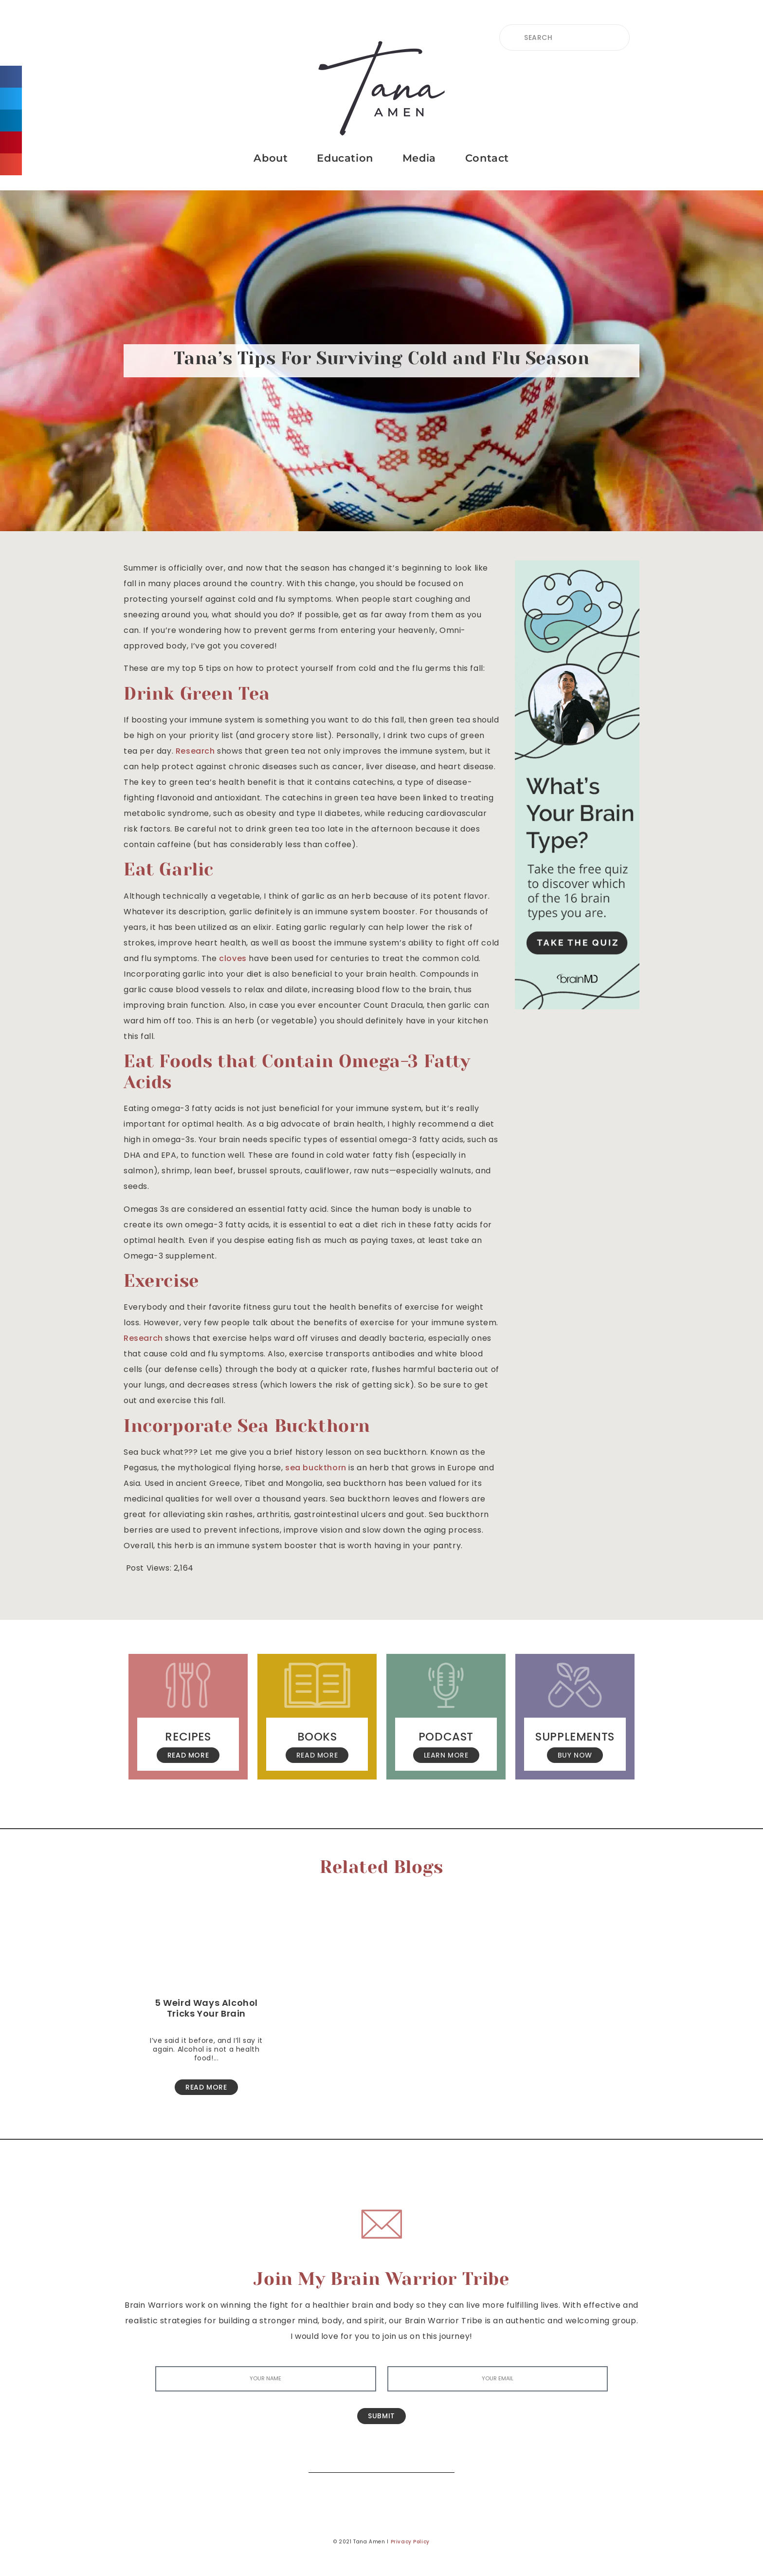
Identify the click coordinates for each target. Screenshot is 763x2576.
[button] (11, 77)
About (271, 158)
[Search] (439, 2458)
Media (419, 158)
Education (345, 158)
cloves (233, 958)
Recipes (188, 1736)
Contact (487, 158)
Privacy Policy (410, 2541)
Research (195, 751)
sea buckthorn (315, 1467)
